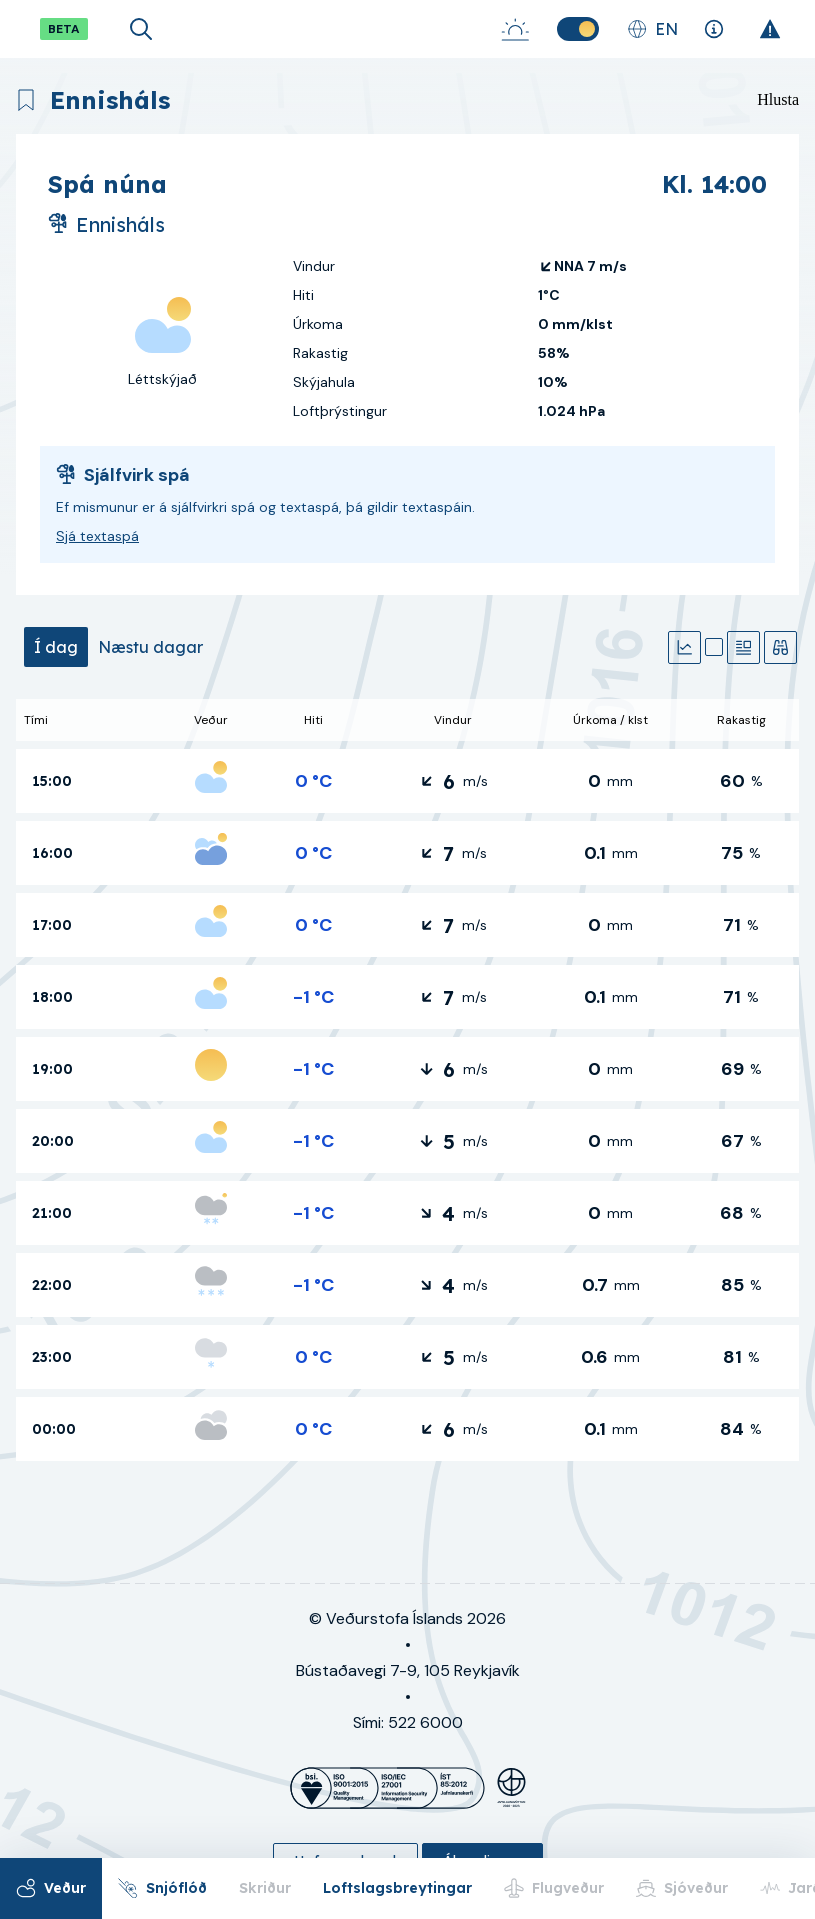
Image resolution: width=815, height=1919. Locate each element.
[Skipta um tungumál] (652, 29)
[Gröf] (684, 647)
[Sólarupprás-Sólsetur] (515, 29)
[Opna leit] (141, 29)
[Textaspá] (743, 647)
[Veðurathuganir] (780, 647)
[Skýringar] (713, 29)
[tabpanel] (407, 1080)
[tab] (56, 647)
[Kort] (714, 647)
